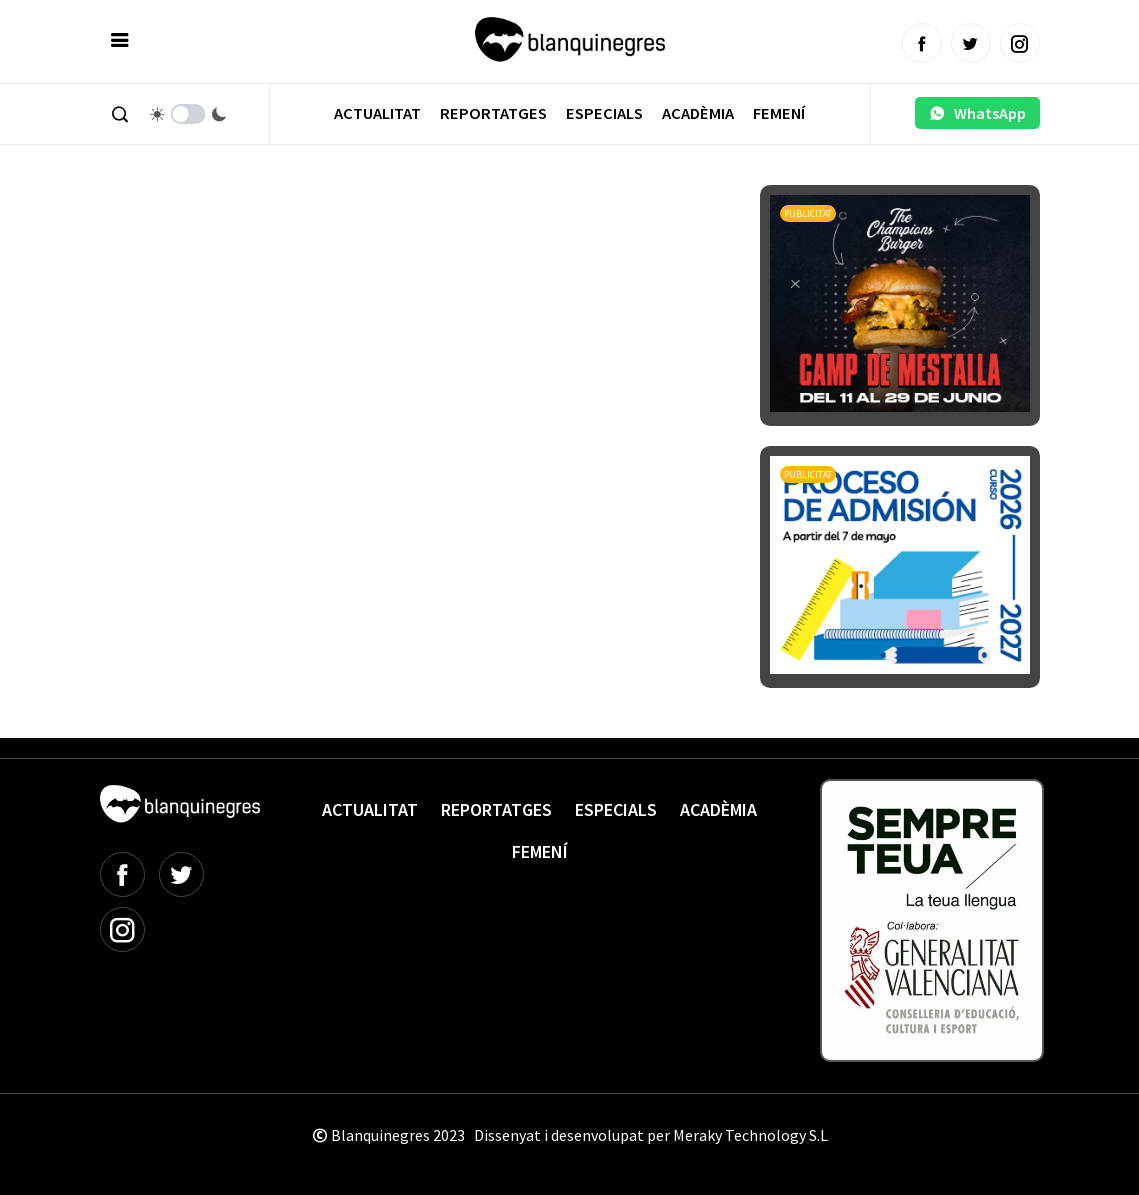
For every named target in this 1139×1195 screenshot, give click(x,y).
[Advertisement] (464, 240)
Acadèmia (698, 113)
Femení (779, 113)
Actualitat (377, 113)
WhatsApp (977, 113)
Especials (604, 113)
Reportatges (493, 113)
